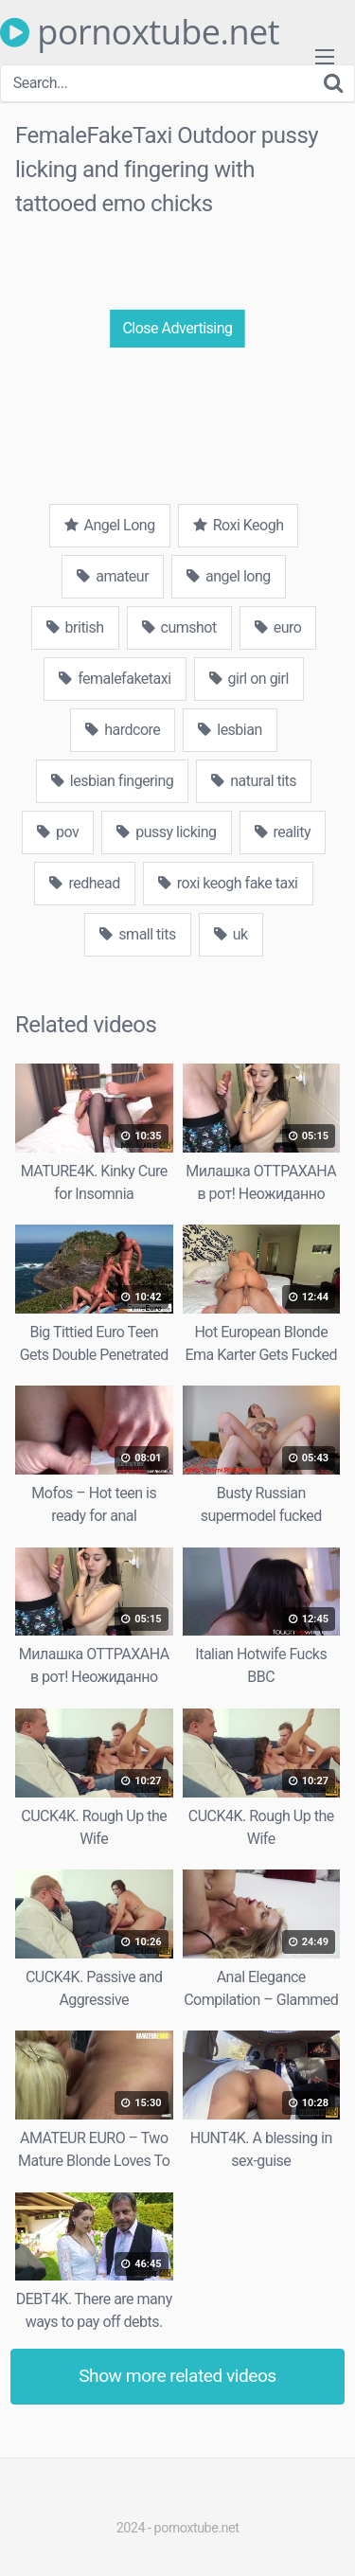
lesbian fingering (112, 781)
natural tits (253, 781)
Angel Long (109, 525)
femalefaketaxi (114, 679)
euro (278, 627)
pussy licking (166, 832)
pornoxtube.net (139, 32)
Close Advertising (177, 328)
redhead (84, 883)
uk (231, 934)
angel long (228, 576)
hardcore (122, 730)
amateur (113, 576)
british (75, 627)
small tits (137, 934)
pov (58, 832)
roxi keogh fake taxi (228, 883)
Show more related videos (177, 2376)
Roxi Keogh (238, 525)
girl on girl (249, 679)
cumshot (179, 627)
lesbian (230, 730)
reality (283, 832)
